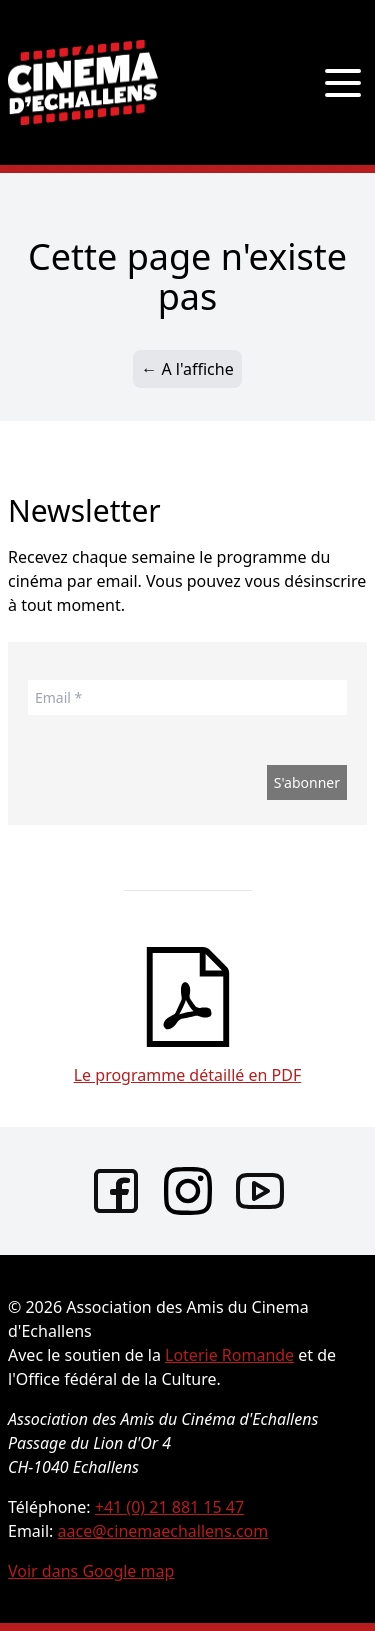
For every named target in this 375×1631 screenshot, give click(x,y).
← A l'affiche (187, 369)
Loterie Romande (229, 1355)
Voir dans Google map (91, 1571)
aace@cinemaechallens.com (163, 1531)
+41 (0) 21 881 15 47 (169, 1507)
